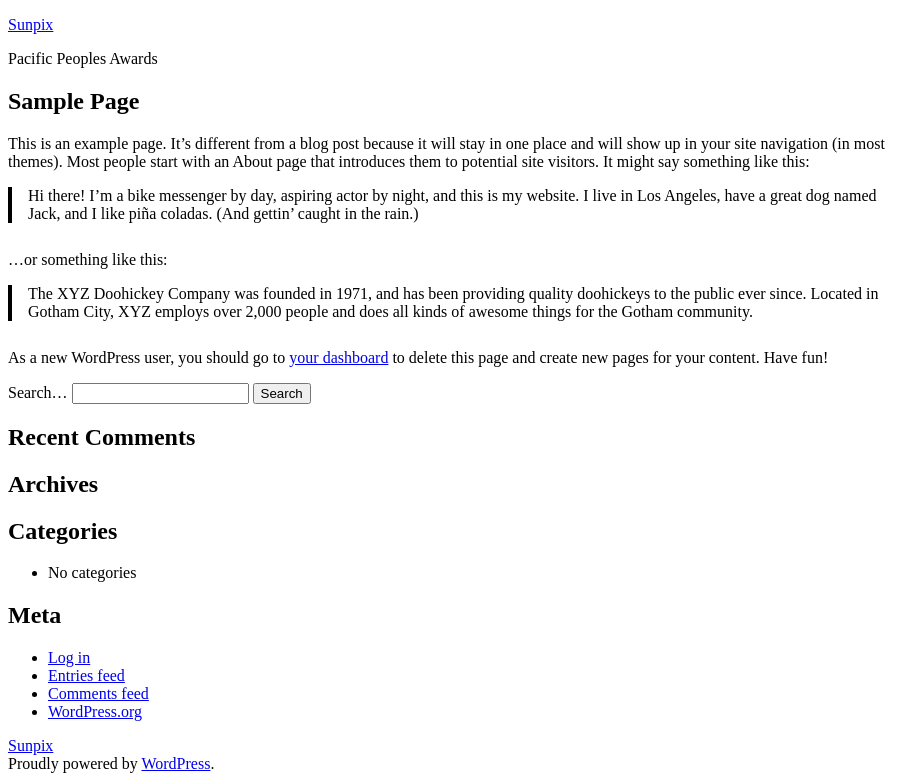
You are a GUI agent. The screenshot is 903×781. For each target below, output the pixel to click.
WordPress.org (95, 711)
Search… (38, 392)
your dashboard (338, 357)
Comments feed (98, 693)
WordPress (175, 763)
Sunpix (30, 24)
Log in (69, 657)
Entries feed (86, 675)
